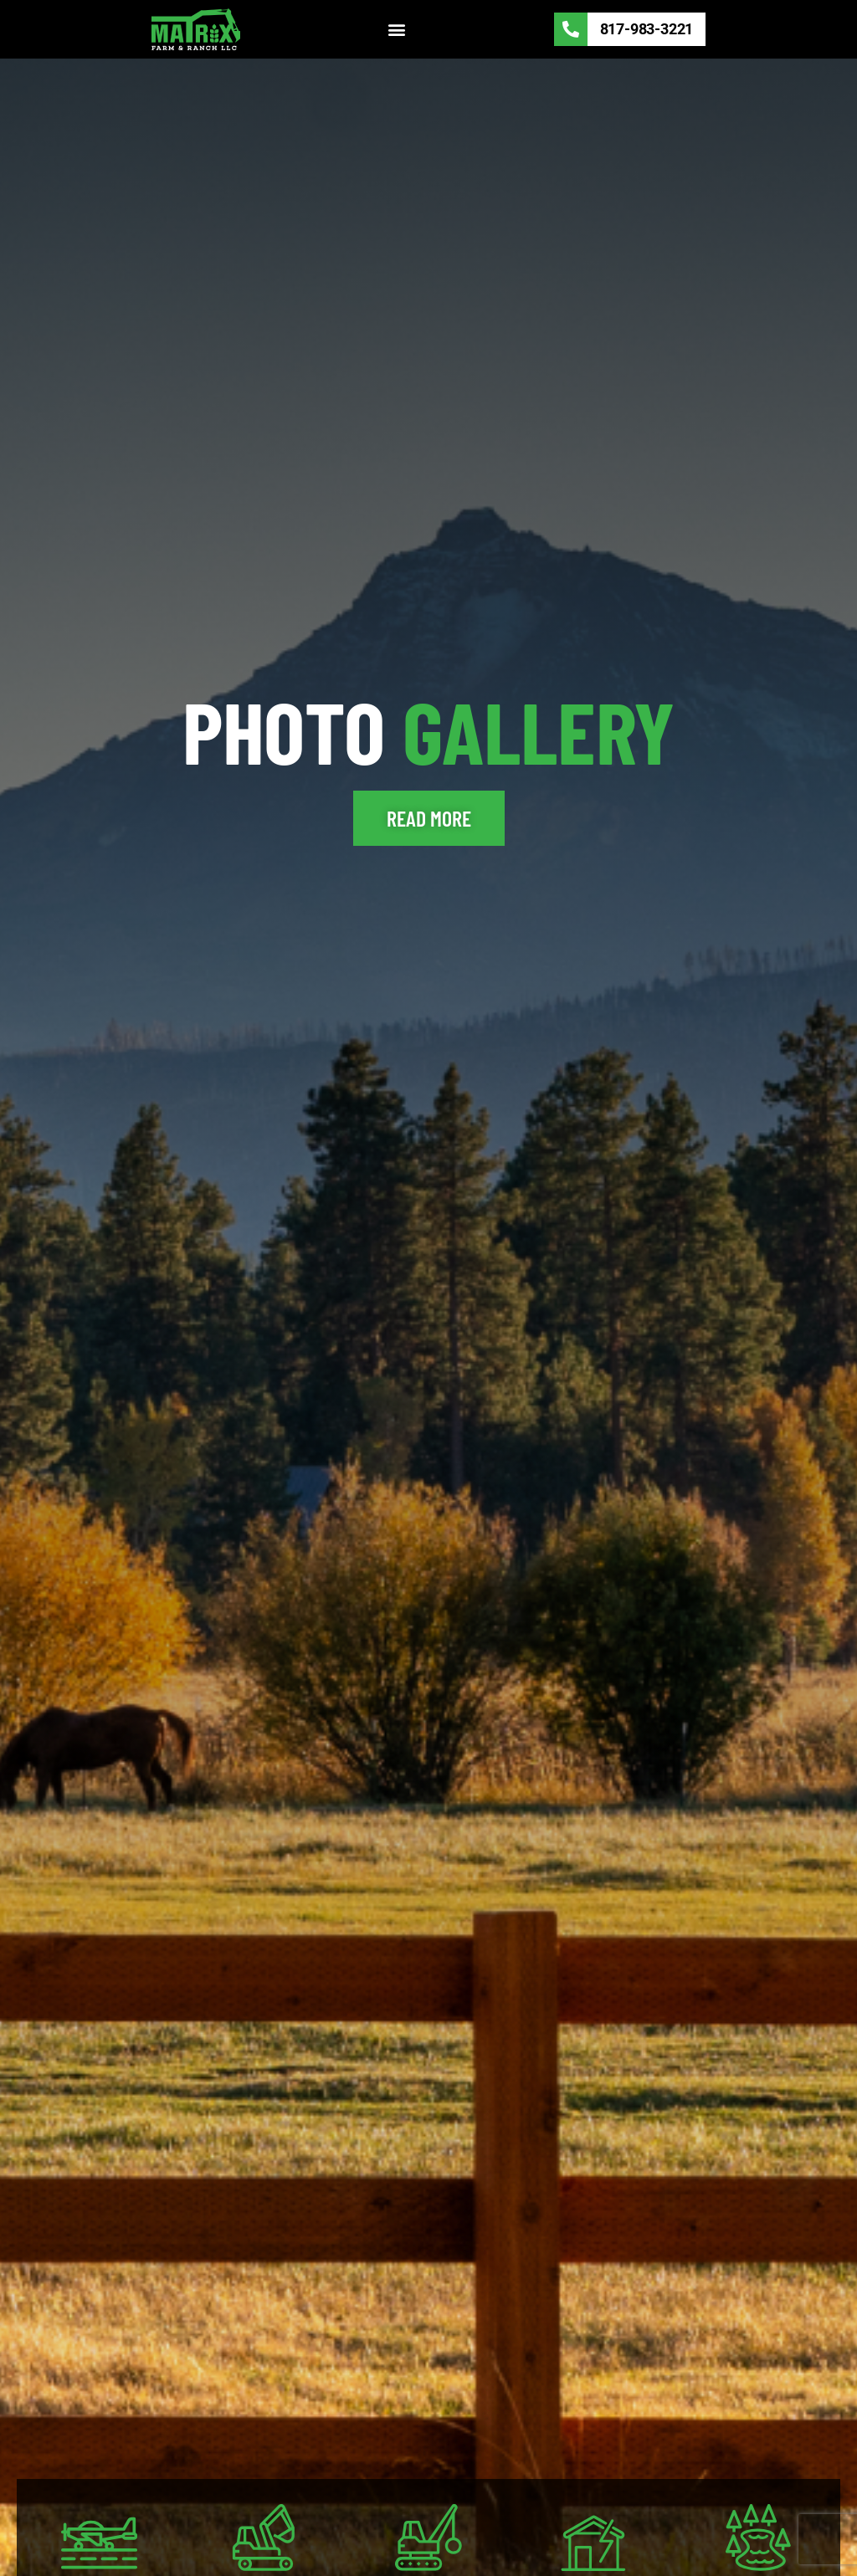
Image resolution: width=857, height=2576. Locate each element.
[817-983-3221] (570, 29)
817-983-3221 (647, 29)
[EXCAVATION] (264, 2537)
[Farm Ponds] (758, 2537)
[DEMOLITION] (428, 2537)
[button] (397, 30)
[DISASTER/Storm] (593, 2537)
